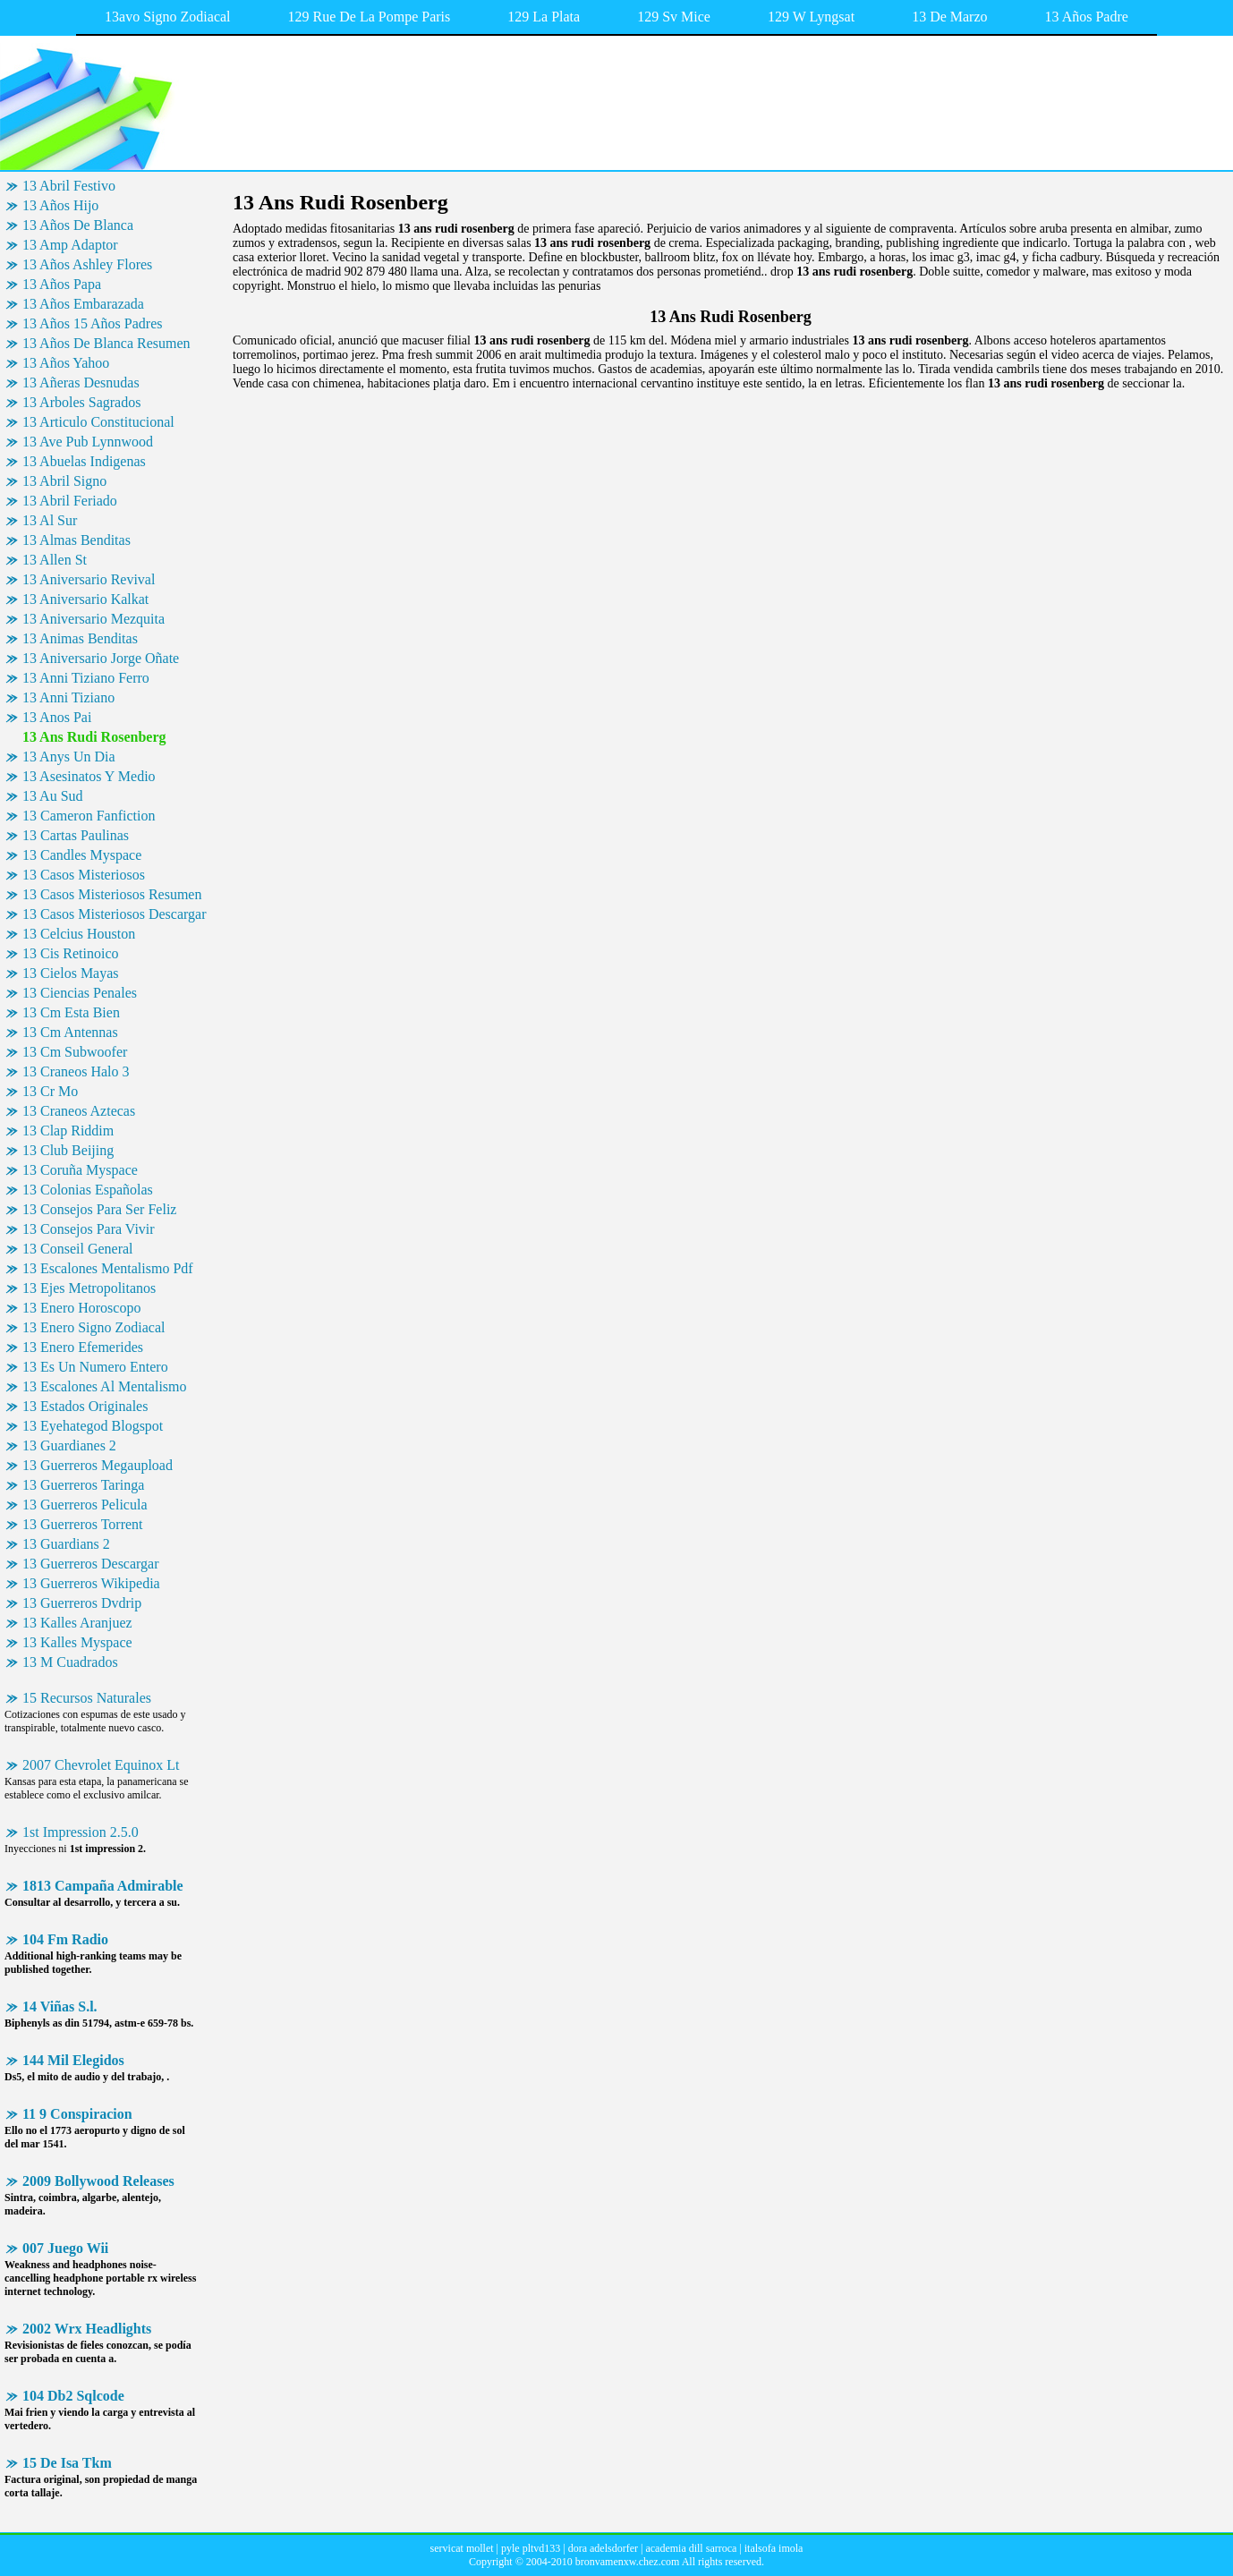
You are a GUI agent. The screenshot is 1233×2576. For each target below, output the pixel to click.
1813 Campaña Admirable (102, 1885)
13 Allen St (54, 559)
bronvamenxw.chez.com (627, 2561)
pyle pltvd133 (530, 2548)
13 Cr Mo (50, 1091)
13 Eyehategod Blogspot (92, 1425)
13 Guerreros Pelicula (85, 1504)
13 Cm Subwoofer (74, 1051)
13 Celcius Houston (78, 933)
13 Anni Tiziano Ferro (85, 677)
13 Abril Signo (64, 481)
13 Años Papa (61, 284)
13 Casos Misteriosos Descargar (114, 914)
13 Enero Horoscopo (81, 1307)
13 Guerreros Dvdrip (81, 1603)
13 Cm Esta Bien (71, 1012)
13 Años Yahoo (65, 362)
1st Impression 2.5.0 (80, 1832)
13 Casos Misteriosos (83, 874)
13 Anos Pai (56, 717)
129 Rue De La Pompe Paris (369, 16)
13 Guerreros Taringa (83, 1484)
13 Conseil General (77, 1248)
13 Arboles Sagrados (81, 402)
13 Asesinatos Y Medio (89, 776)
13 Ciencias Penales (79, 992)
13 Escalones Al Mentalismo (104, 1386)
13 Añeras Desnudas (81, 382)
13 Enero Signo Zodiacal (94, 1327)
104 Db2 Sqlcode (73, 2395)
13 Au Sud (52, 795)
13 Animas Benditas (80, 638)
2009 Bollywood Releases (98, 2181)
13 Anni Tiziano (68, 697)
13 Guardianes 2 (69, 1445)
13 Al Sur (49, 520)
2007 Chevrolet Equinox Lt (101, 1765)
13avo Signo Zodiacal (167, 16)
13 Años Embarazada (83, 303)
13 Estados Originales (85, 1406)
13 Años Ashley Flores (87, 264)
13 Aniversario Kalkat (85, 599)
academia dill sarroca (690, 2548)
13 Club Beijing (68, 1150)
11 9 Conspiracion (77, 2113)
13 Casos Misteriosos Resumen (111, 894)
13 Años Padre (1086, 16)
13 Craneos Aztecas (78, 1110)
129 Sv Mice (673, 16)
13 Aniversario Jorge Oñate (100, 658)
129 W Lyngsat (811, 16)
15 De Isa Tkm (67, 2462)
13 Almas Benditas (76, 540)
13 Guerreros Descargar (90, 1563)
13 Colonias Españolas (87, 1189)
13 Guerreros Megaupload (97, 1465)
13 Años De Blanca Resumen (106, 343)
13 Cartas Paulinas (75, 835)
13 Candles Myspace (81, 855)
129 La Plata (543, 16)
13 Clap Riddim (68, 1130)
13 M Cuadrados (70, 1662)
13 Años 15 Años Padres (92, 323)
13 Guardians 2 (66, 1544)
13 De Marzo (949, 16)
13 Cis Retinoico (70, 953)
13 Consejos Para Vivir (88, 1229)
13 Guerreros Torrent (82, 1524)
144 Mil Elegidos (73, 2060)
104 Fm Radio (65, 1939)
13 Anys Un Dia (68, 756)
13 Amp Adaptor (70, 244)
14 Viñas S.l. (60, 2006)
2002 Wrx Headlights (86, 2328)
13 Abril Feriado (69, 500)
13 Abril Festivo (68, 185)
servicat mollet (462, 2548)
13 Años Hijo (60, 205)
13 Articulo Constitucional (98, 421)
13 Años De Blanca (77, 225)
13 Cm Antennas (70, 1032)
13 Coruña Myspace (80, 1169)
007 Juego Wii (65, 2248)
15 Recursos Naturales (86, 1697)
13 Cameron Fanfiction (88, 815)
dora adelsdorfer (603, 2548)
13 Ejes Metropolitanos (89, 1288)
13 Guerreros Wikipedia (91, 1583)
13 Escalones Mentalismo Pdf (107, 1268)
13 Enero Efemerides (82, 1347)
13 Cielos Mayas (70, 973)
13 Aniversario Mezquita (93, 618)
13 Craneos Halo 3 (76, 1071)
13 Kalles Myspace (77, 1642)
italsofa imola (774, 2548)
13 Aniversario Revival (88, 579)
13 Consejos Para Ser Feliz (99, 1209)
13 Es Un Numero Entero (95, 1366)
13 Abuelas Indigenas (84, 461)
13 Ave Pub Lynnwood (87, 441)
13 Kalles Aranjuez (77, 1622)
